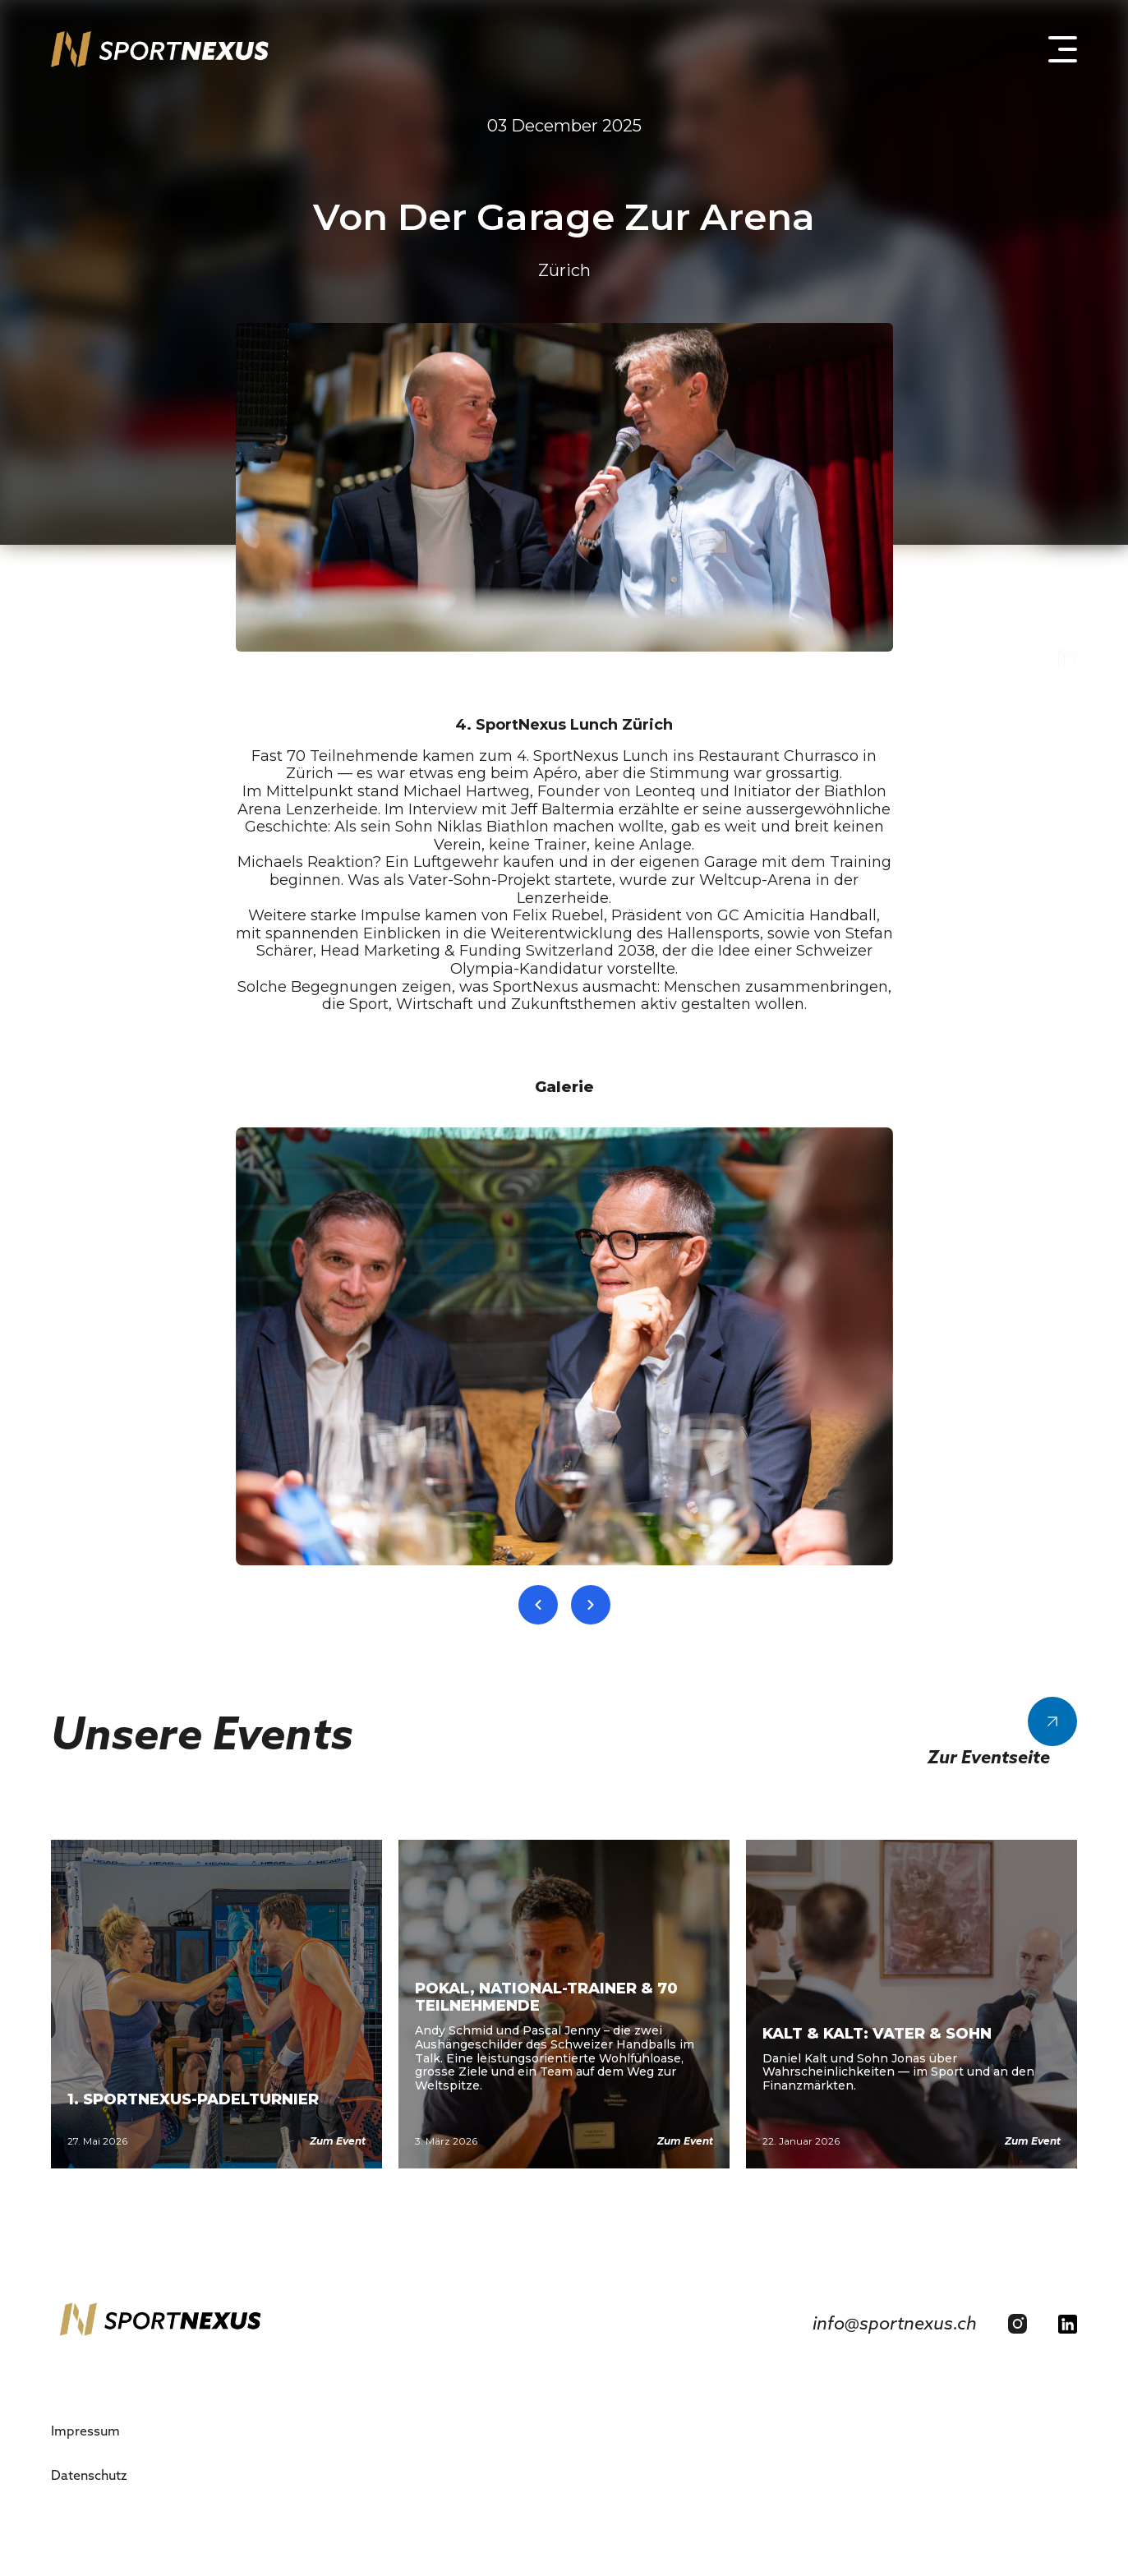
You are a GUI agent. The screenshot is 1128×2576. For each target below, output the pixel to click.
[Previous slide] (538, 1604)
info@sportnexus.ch (895, 2322)
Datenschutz (89, 2475)
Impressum (85, 2430)
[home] (160, 49)
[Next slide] (590, 1604)
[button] (1055, 49)
